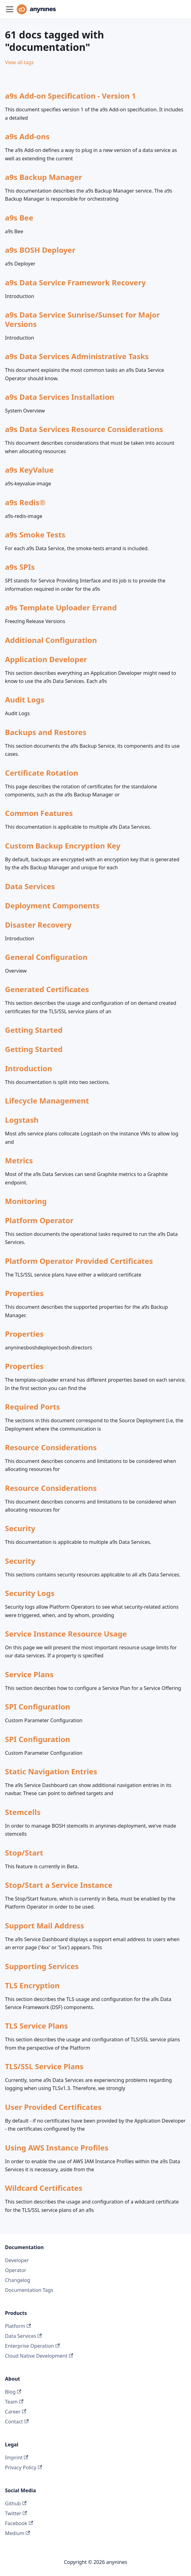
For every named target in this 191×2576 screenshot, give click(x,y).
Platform (18, 2326)
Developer (17, 2260)
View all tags (19, 62)
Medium (17, 2533)
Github (15, 2503)
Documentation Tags (29, 2290)
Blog (13, 2391)
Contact (17, 2421)
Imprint (16, 2457)
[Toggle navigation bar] (9, 9)
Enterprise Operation (32, 2345)
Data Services (23, 2336)
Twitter (16, 2513)
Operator (15, 2270)
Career (15, 2411)
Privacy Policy (23, 2467)
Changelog (17, 2280)
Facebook (19, 2523)
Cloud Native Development (39, 2355)
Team (14, 2401)
